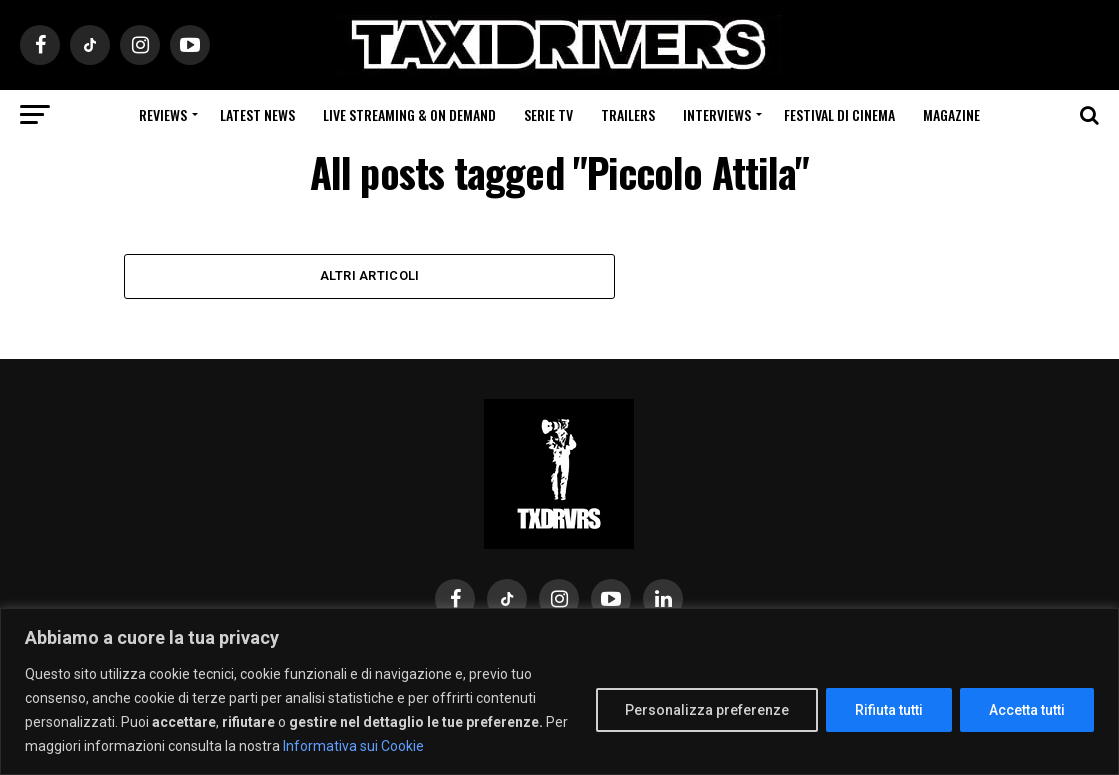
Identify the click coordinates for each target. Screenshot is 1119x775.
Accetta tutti (1027, 710)
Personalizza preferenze (707, 710)
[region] (559, 691)
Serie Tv (548, 114)
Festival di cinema (839, 114)
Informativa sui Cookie (353, 746)
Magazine (951, 114)
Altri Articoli (370, 275)
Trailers (628, 114)
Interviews (717, 114)
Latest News (257, 114)
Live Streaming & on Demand (409, 114)
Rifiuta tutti (889, 710)
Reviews (163, 114)
